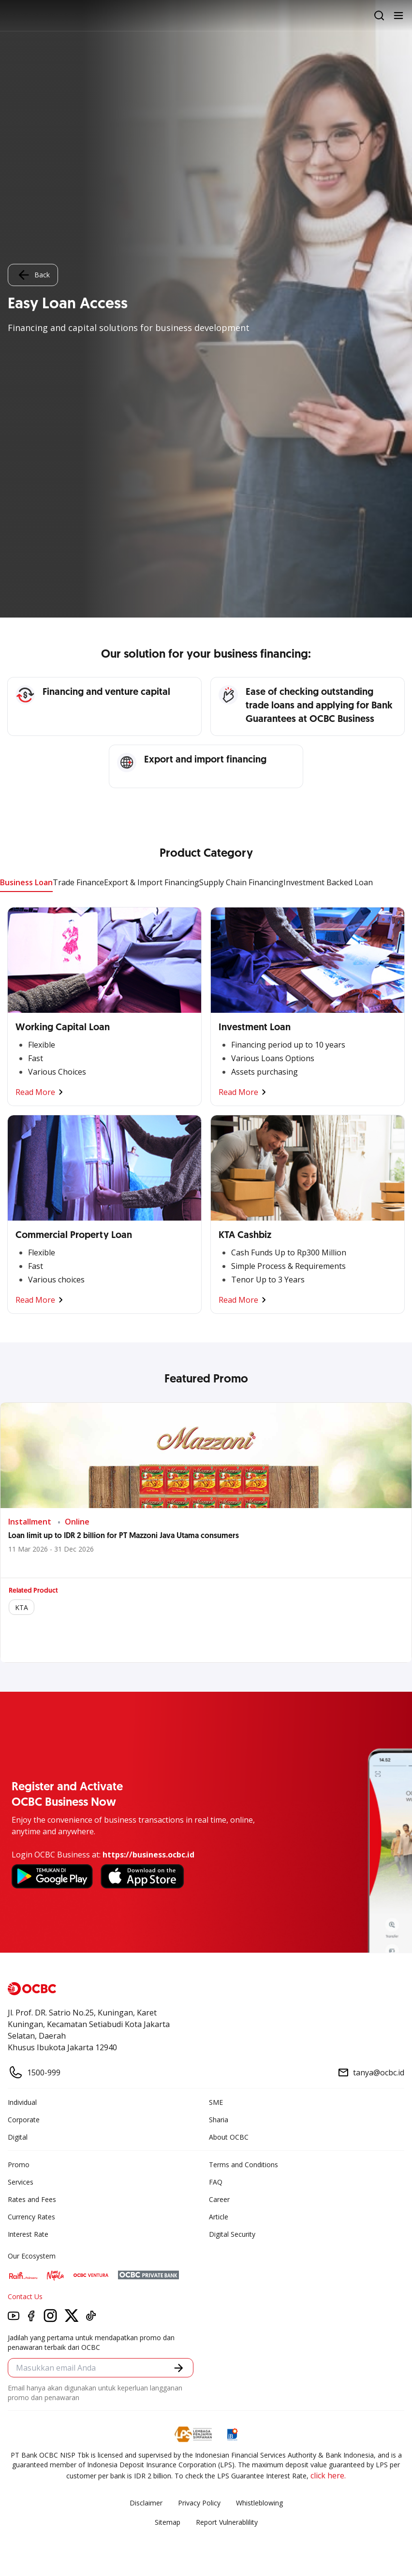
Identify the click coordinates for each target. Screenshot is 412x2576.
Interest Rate (28, 2234)
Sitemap (167, 2522)
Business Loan (26, 882)
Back (33, 275)
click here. (328, 2475)
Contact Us (25, 2296)
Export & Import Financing (151, 882)
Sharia (218, 2119)
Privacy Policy (199, 2502)
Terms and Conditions (243, 2164)
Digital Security (232, 2234)
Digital (18, 2137)
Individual (22, 2102)
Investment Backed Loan (328, 882)
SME (216, 2102)
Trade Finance (78, 882)
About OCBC (229, 2137)
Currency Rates (31, 2216)
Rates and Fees (32, 2199)
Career (219, 2199)
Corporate (24, 2119)
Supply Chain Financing (241, 882)
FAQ (215, 2182)
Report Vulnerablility (227, 2522)
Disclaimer (146, 2502)
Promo (18, 2164)
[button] (178, 2368)
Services (20, 2182)
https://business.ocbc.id (148, 1854)
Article (218, 2216)
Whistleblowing (259, 2502)
